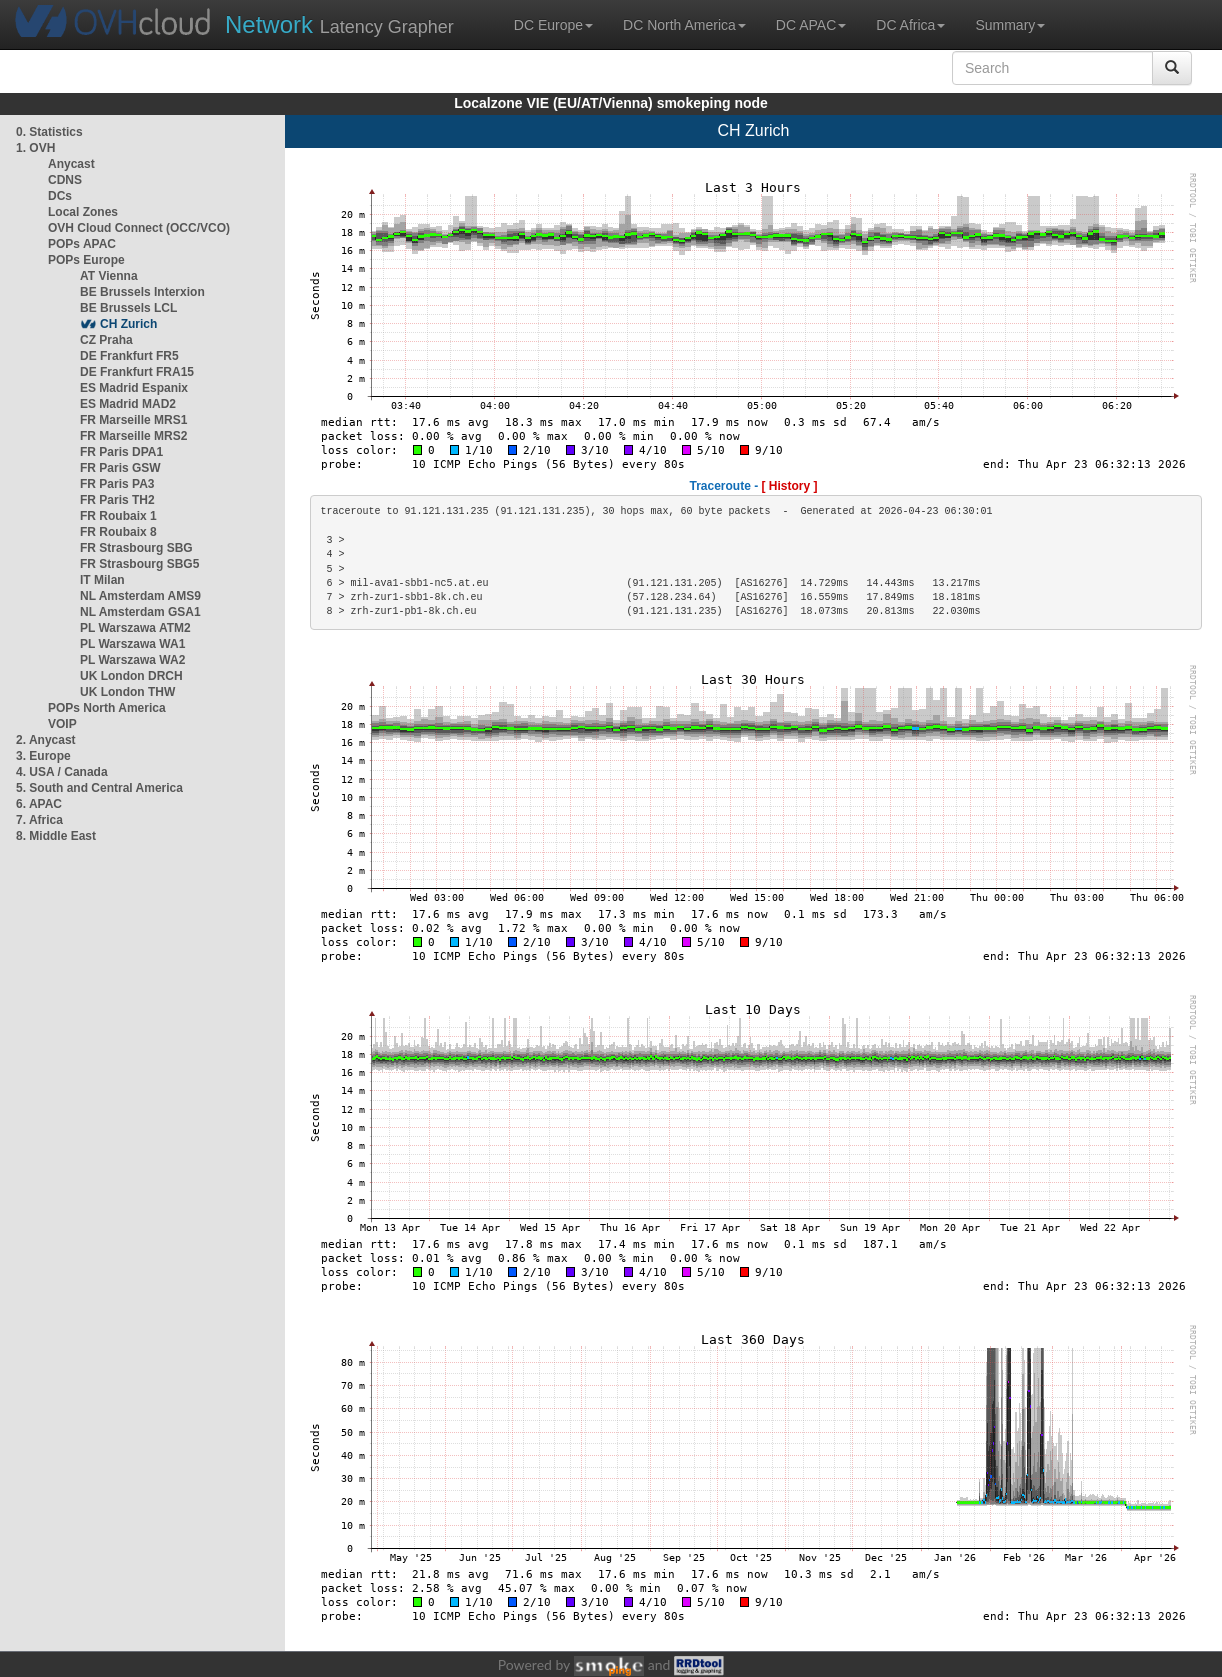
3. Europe (43, 756)
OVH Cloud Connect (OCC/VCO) (139, 228)
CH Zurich (128, 324)
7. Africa (39, 820)
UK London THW (127, 692)
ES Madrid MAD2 (128, 404)
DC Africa (910, 25)
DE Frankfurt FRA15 (137, 372)
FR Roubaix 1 (118, 516)
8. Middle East (56, 836)
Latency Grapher (339, 24)
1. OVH (35, 148)
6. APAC (39, 804)
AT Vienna (109, 276)
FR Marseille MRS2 (133, 436)
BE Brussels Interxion (142, 292)
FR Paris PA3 (117, 484)
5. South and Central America (99, 788)
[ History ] (790, 486)
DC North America (684, 25)
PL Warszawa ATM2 (135, 628)
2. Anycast (46, 740)
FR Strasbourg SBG (136, 548)
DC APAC (811, 25)
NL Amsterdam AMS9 (140, 596)
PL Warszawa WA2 (132, 660)
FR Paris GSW (120, 468)
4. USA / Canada (62, 772)
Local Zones (83, 212)
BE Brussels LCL (128, 308)
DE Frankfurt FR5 (129, 356)
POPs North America (107, 708)
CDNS (65, 180)
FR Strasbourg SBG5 (139, 564)
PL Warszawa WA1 (132, 644)
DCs (60, 196)
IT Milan (102, 580)
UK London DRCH (131, 676)
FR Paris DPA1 (121, 452)
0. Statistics (49, 132)
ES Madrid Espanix (134, 388)
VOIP (62, 724)
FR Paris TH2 (117, 500)
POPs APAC (82, 244)
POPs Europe (86, 260)
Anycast (71, 164)
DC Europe (553, 25)
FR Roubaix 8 (118, 532)
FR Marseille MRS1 (133, 420)
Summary (1010, 25)
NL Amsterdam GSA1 (140, 612)
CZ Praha (106, 340)
